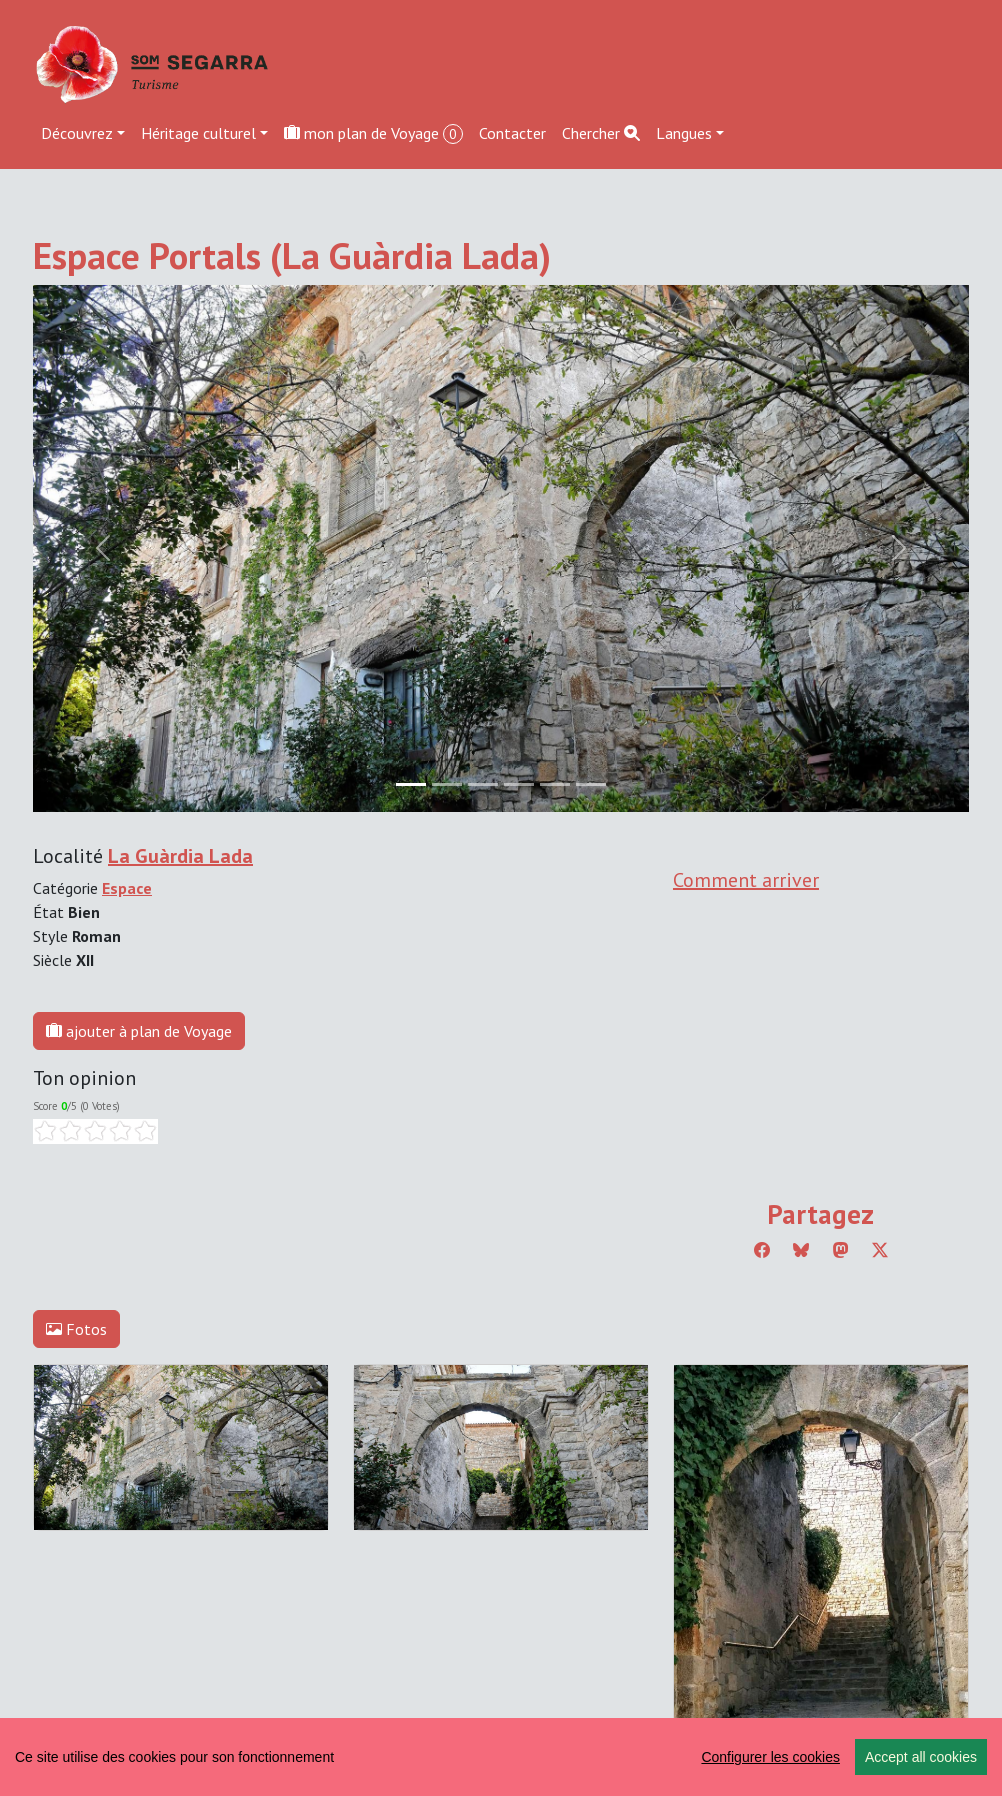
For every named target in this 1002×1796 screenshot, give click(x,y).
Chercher (601, 133)
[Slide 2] (483, 784)
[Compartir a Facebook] (762, 1250)
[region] (501, 1757)
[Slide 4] (555, 784)
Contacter (512, 133)
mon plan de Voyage (373, 133)
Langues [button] (684, 133)
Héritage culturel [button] (198, 133)
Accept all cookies (921, 1757)
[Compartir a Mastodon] (841, 1250)
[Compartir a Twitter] (880, 1250)
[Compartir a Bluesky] (801, 1250)
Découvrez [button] (77, 133)
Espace (127, 888)
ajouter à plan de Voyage (139, 1031)
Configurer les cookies (770, 1757)
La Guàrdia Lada (180, 856)
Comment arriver (746, 880)
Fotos (76, 1329)
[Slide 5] (591, 784)
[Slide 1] (447, 784)
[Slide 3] (519, 784)
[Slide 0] (411, 784)
